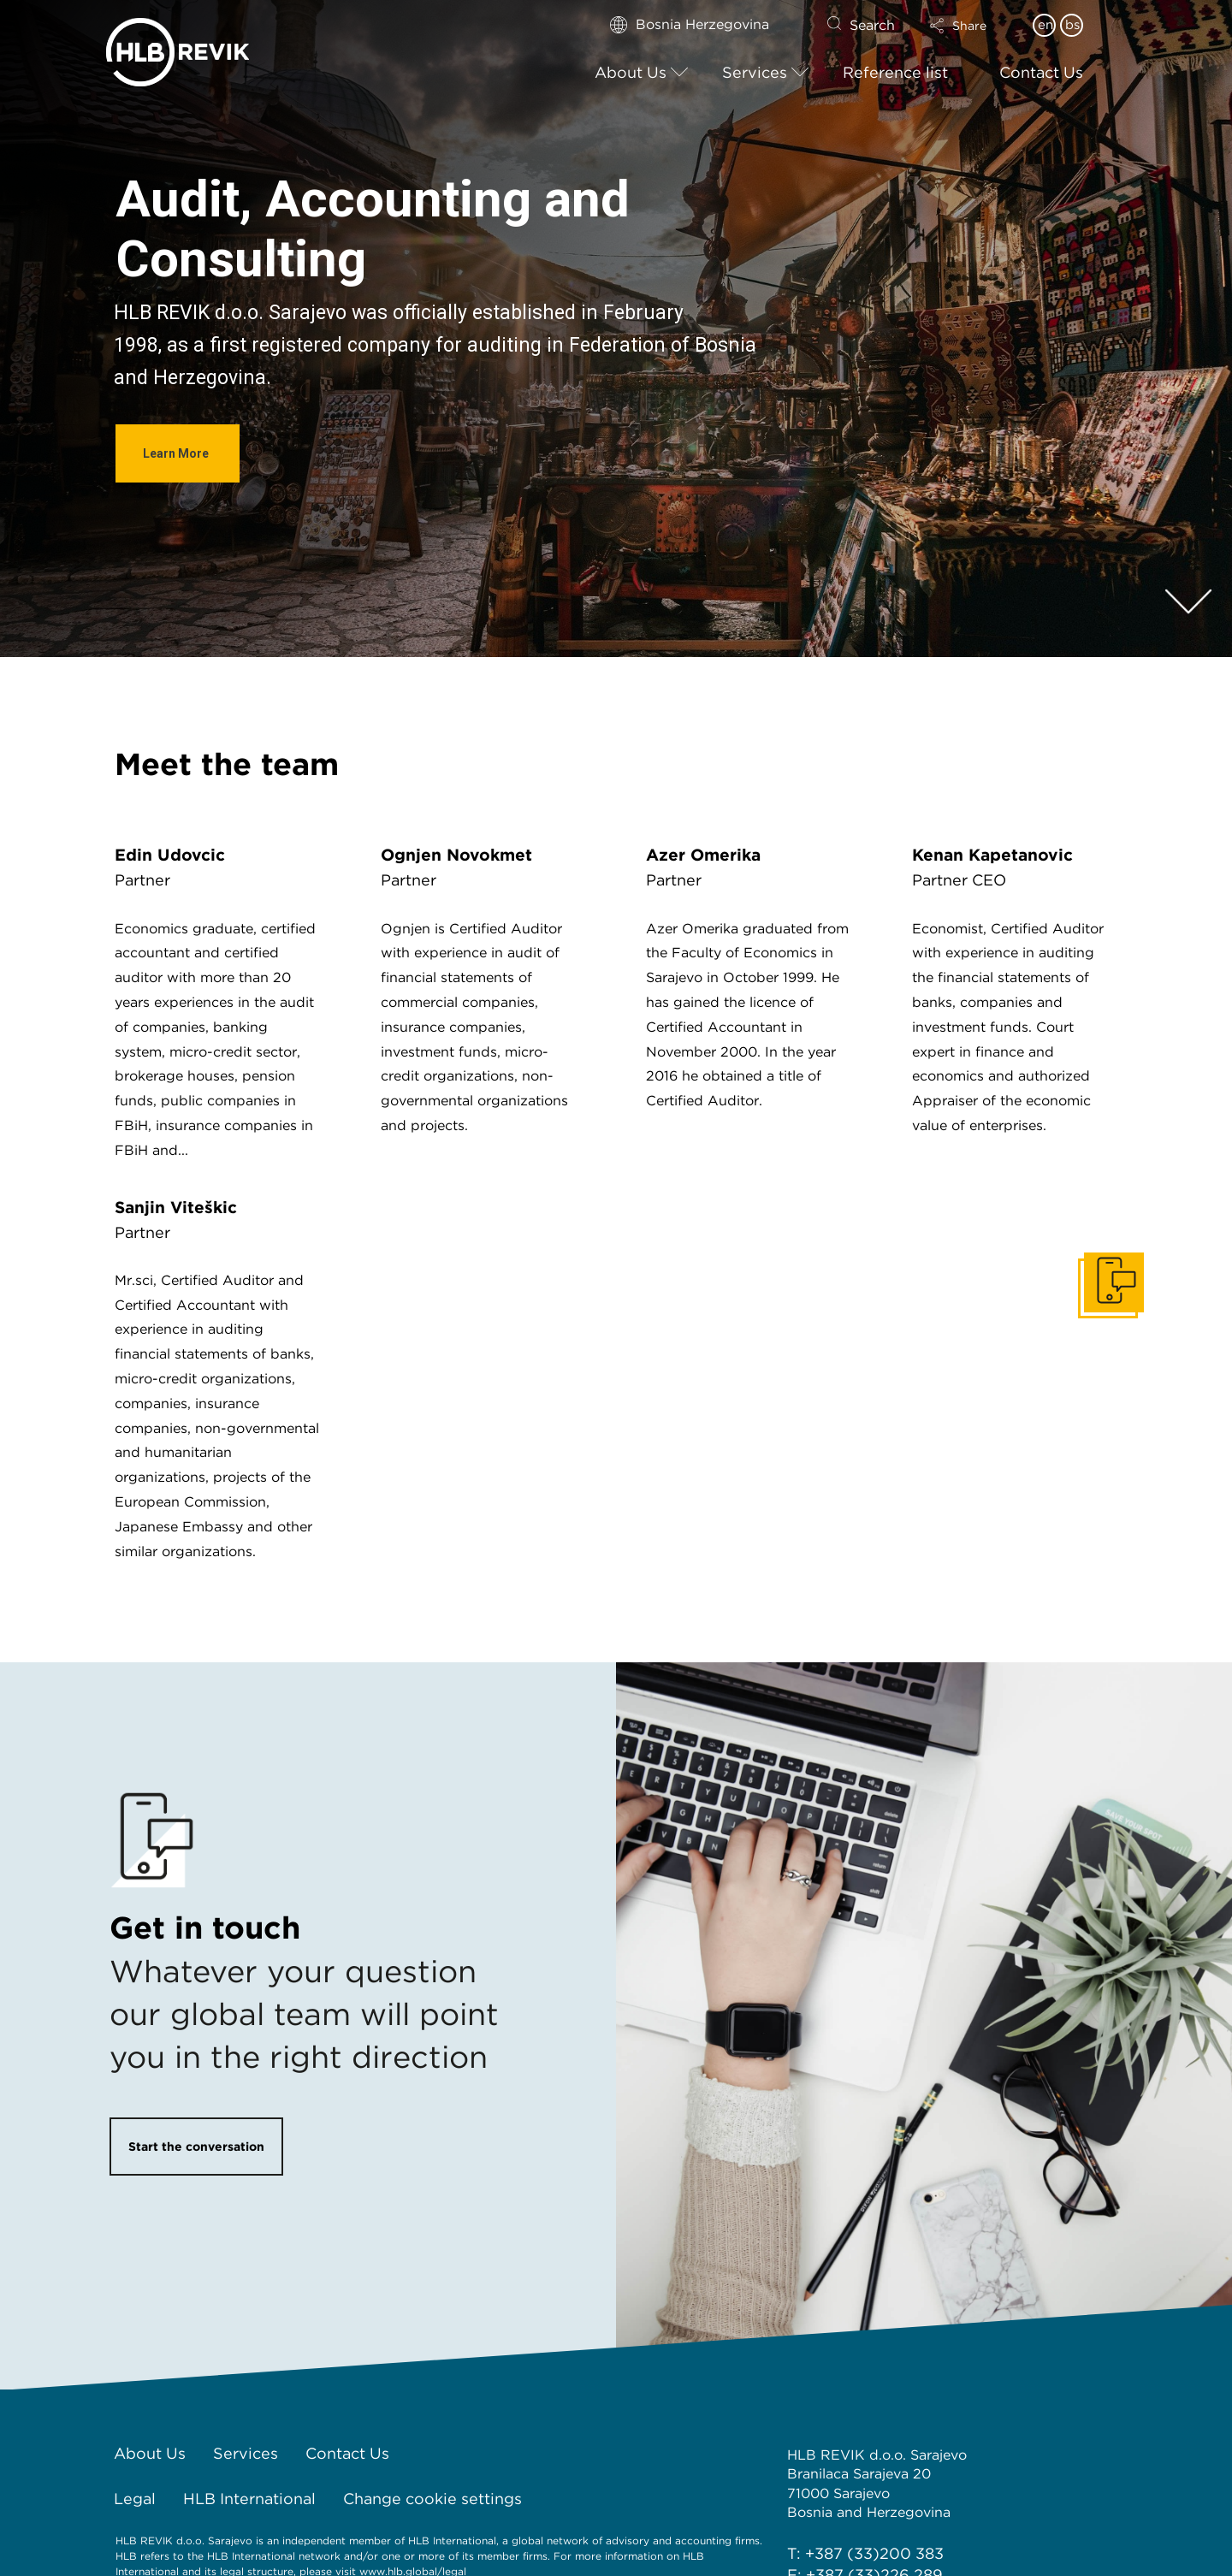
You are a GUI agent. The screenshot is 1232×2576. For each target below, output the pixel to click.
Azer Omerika (703, 855)
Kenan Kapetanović (992, 855)
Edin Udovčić (170, 855)
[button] (973, 26)
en (1045, 25)
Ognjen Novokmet (456, 855)
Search (872, 25)
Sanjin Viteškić (176, 1207)
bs (1072, 25)
